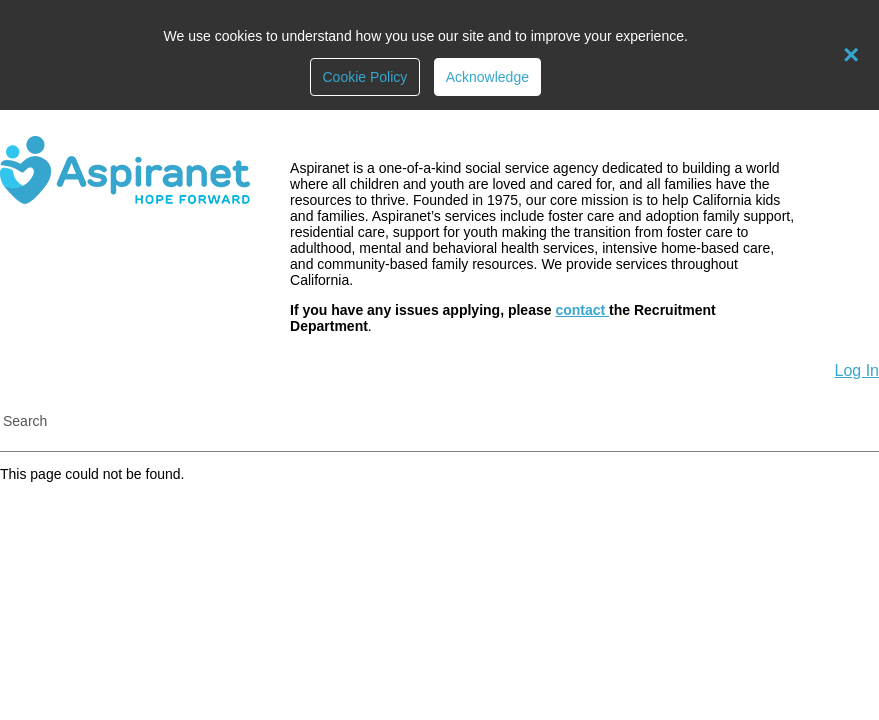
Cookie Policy (364, 77)
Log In (857, 370)
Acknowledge (487, 77)
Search (25, 421)
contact (582, 310)
